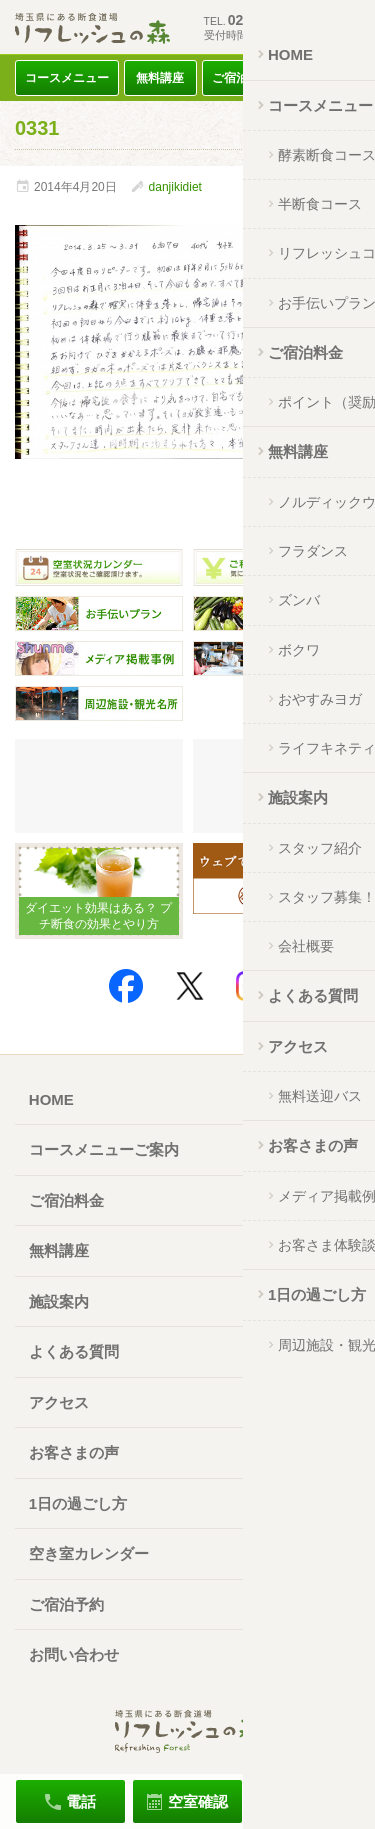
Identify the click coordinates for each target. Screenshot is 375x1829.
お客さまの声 (74, 1452)
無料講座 (160, 78)
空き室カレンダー (89, 1553)
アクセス (324, 78)
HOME (51, 1099)
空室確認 (198, 1802)
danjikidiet (175, 187)
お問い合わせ (74, 1654)
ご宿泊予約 (66, 1604)
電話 (81, 1802)
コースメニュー (67, 78)
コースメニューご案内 (104, 1149)
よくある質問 (74, 1351)
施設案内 (59, 1301)
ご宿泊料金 (242, 78)
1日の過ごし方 (78, 1503)
